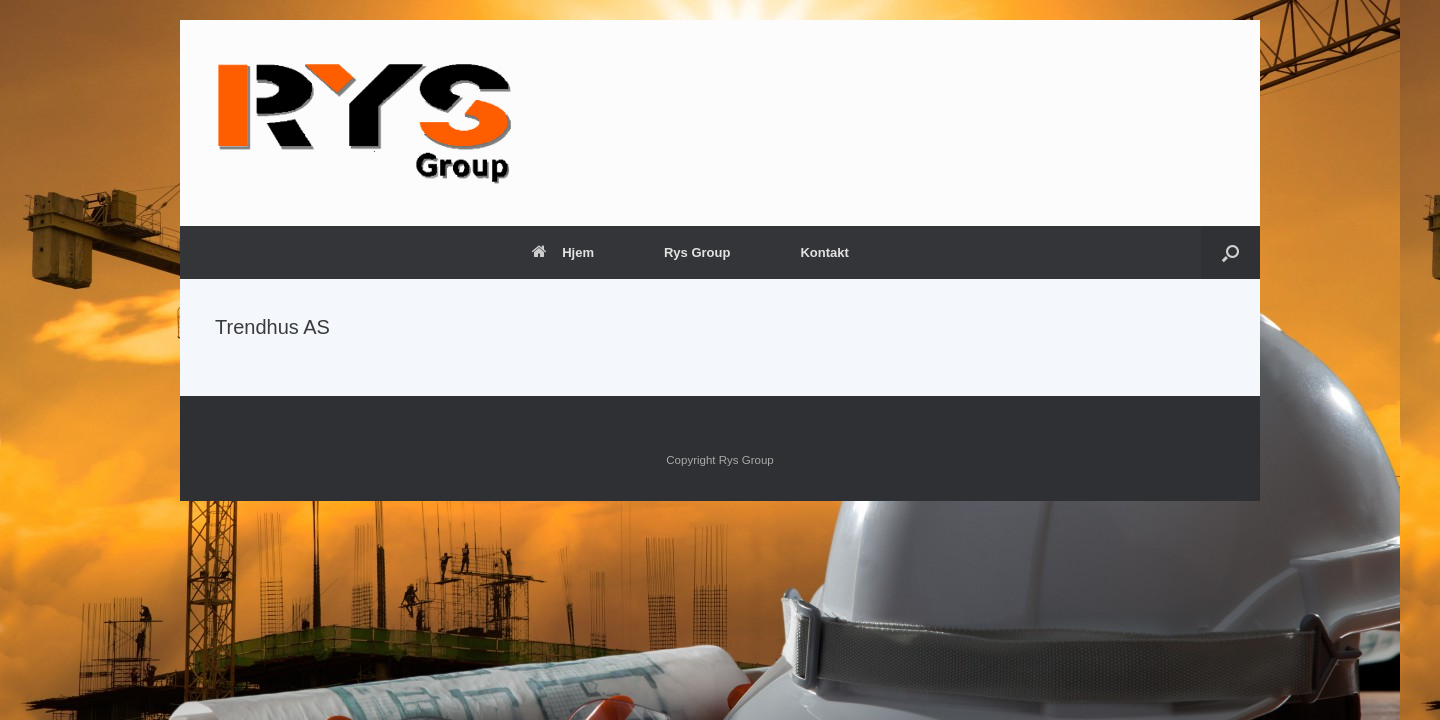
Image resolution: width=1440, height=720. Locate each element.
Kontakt (824, 252)
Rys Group (697, 252)
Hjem (563, 252)
